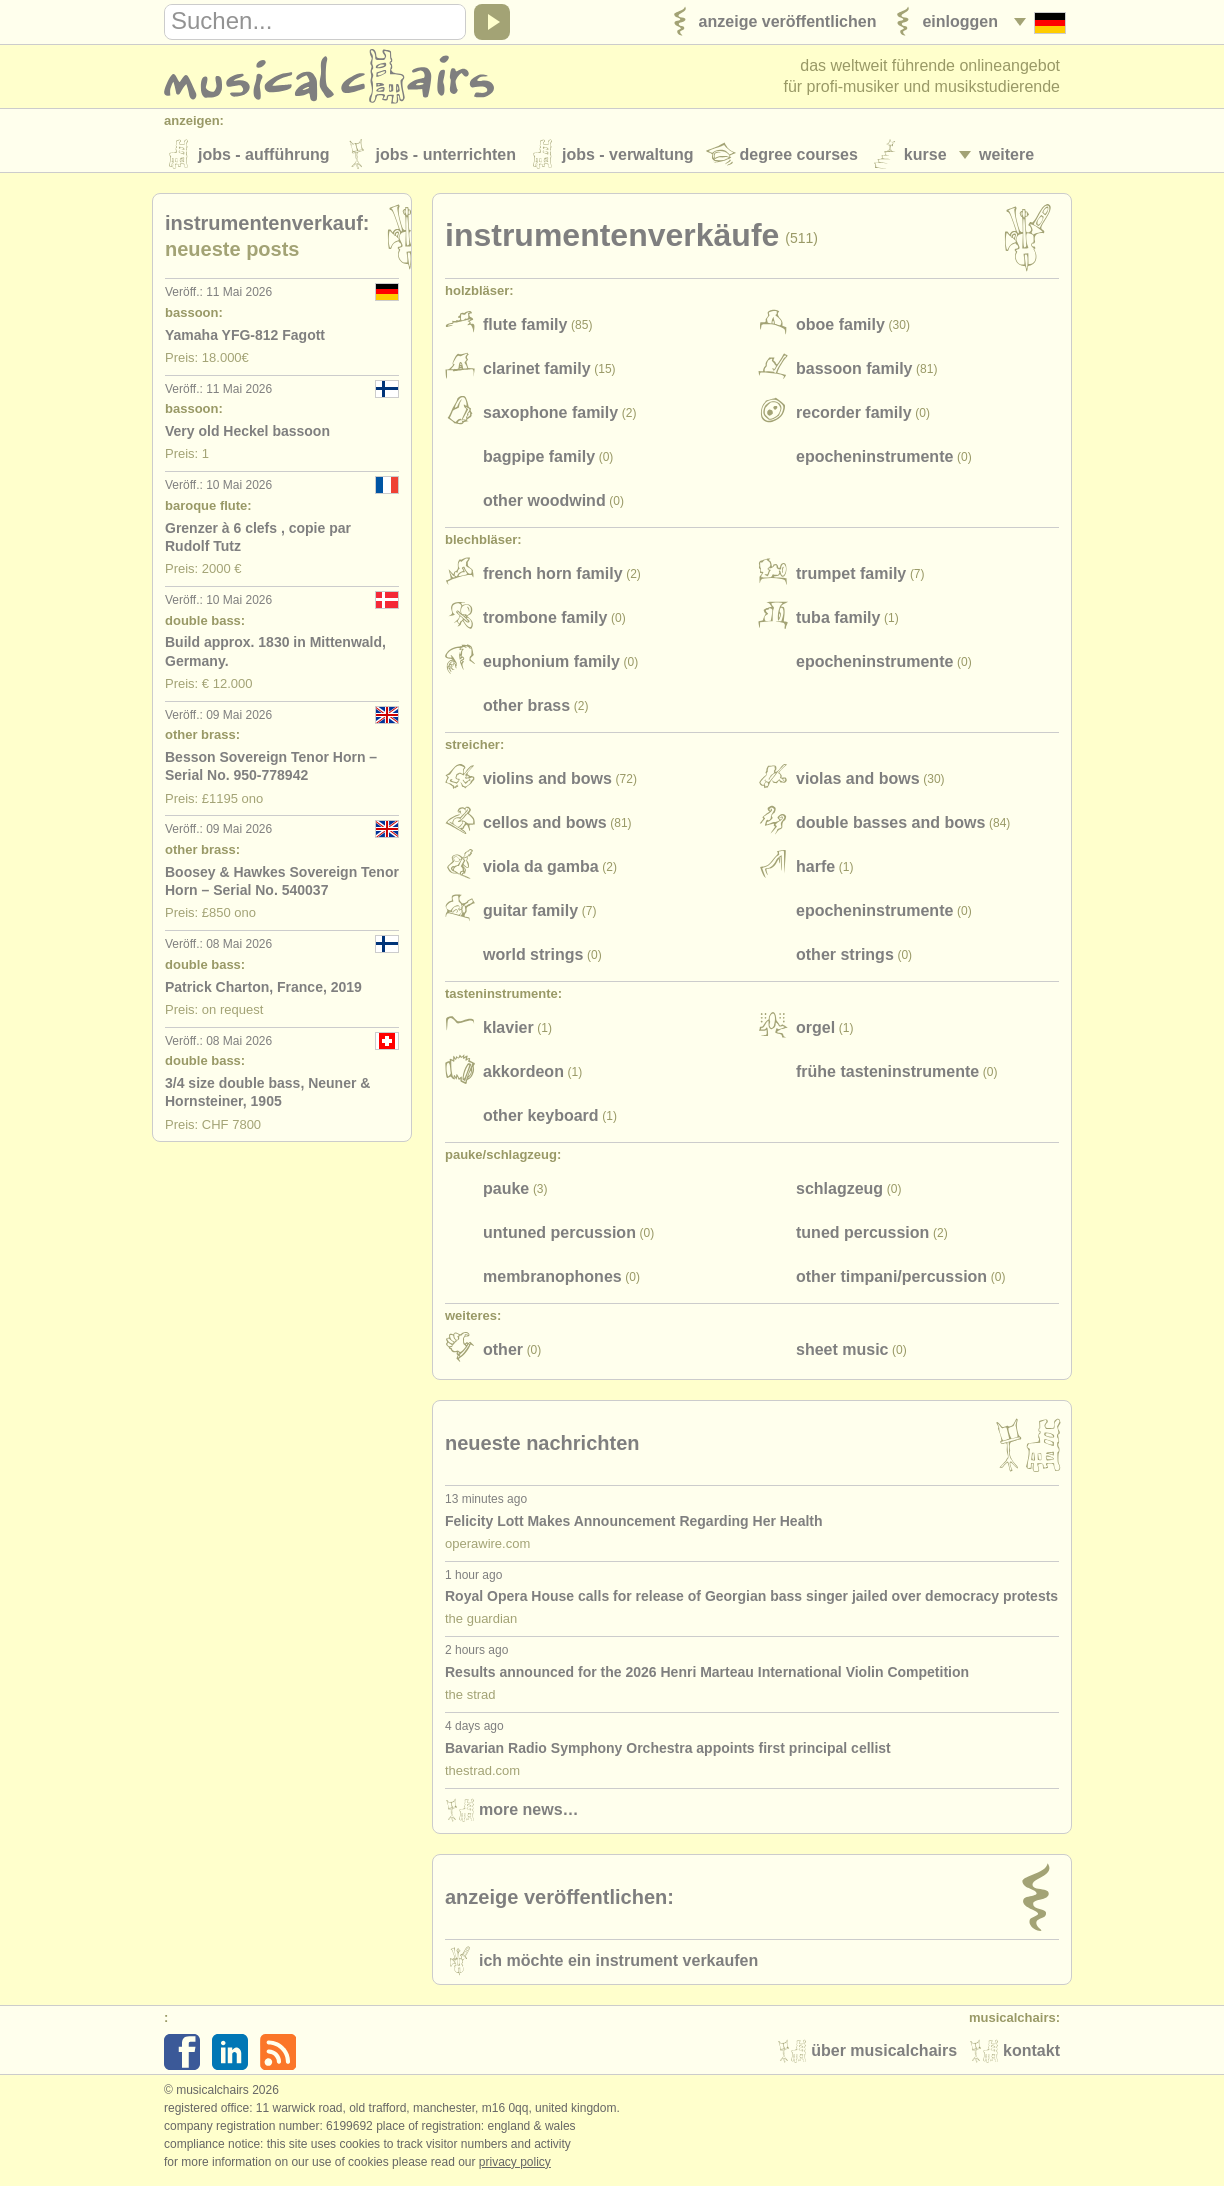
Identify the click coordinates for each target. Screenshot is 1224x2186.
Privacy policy (515, 2165)
